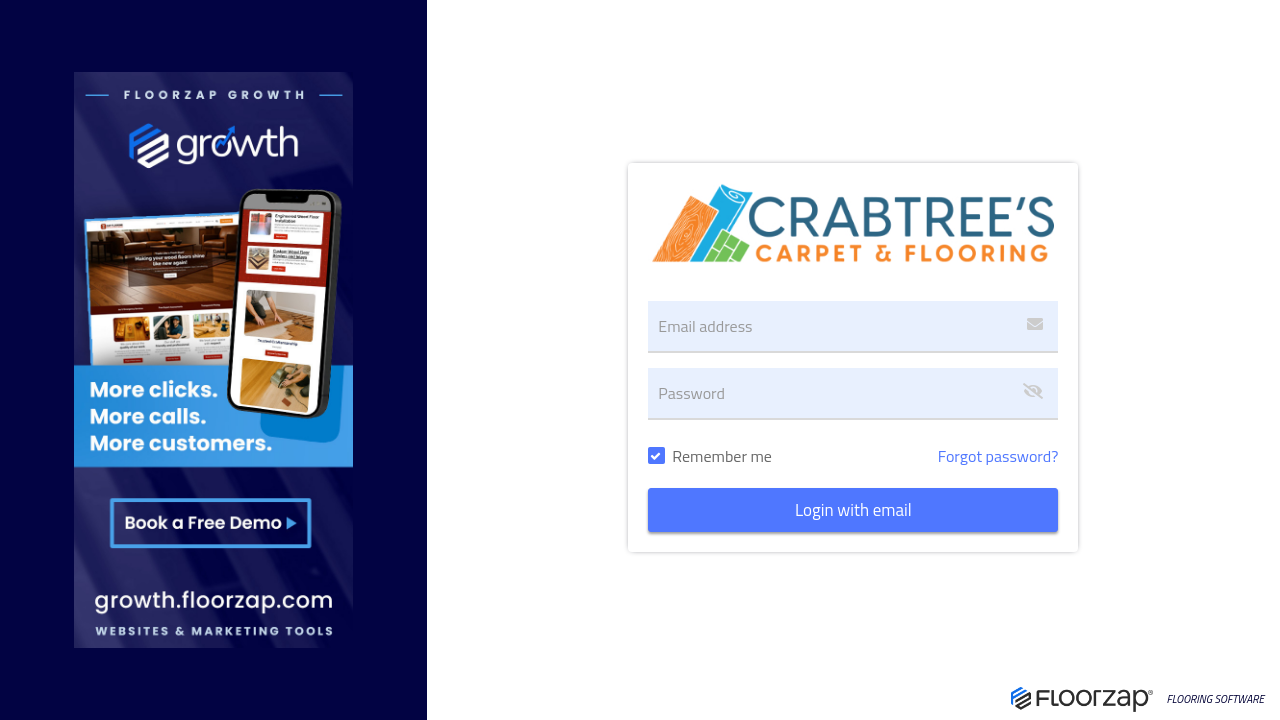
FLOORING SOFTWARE (1215, 700)
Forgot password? (998, 456)
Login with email (853, 510)
